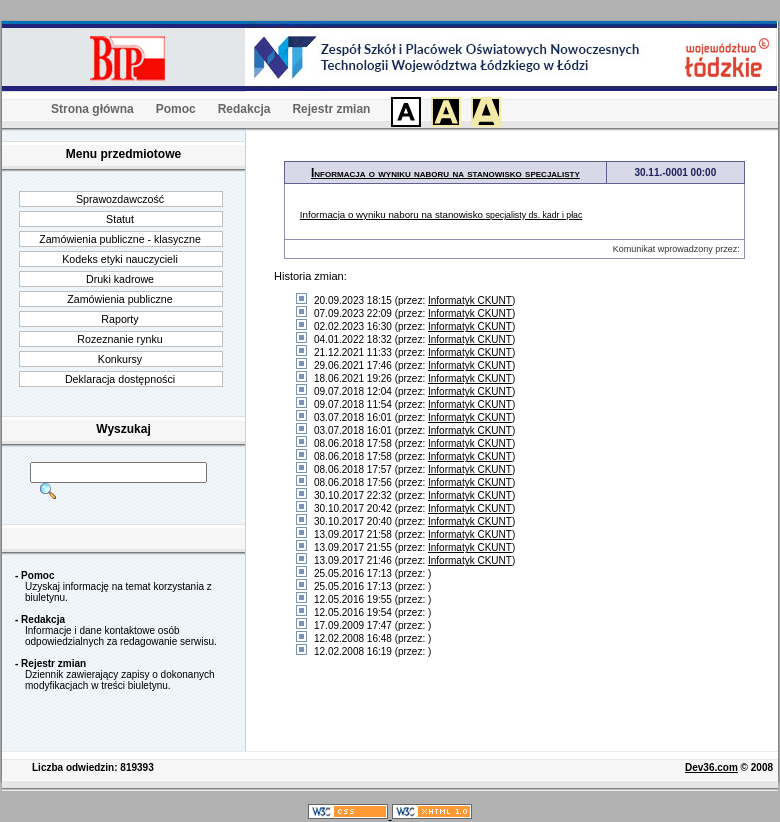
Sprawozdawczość (120, 199)
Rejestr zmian (331, 109)
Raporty (119, 319)
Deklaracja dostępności (120, 379)
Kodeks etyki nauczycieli (120, 259)
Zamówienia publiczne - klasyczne (120, 239)
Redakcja (244, 109)
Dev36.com (711, 767)
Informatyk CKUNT (470, 300)
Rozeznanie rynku (119, 339)
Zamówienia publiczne (119, 299)
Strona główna (92, 109)
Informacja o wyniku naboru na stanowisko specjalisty (445, 173)
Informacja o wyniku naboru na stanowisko (441, 214)
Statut (120, 219)
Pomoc (176, 109)
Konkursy (120, 359)
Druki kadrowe (120, 279)
